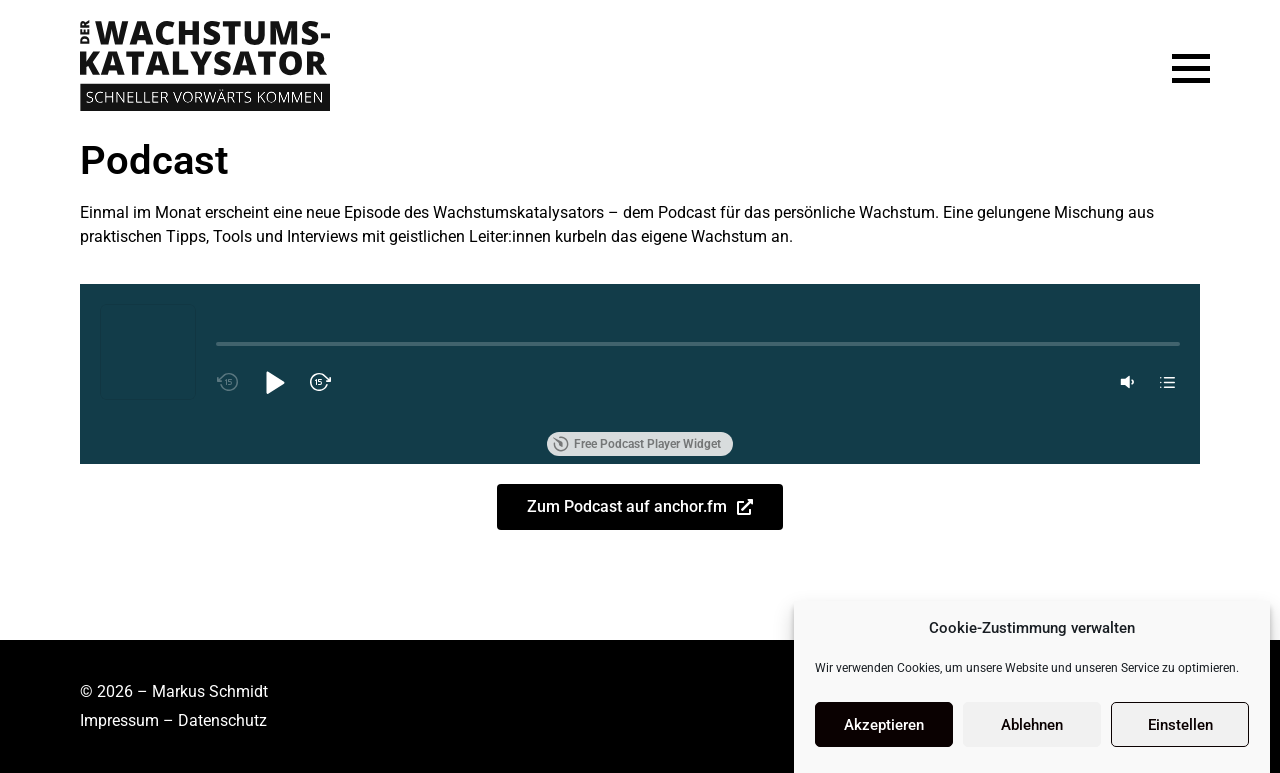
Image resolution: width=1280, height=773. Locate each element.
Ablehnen (1032, 725)
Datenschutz (222, 720)
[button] (274, 382)
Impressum (119, 720)
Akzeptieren (884, 725)
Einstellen (1180, 725)
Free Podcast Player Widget (637, 444)
